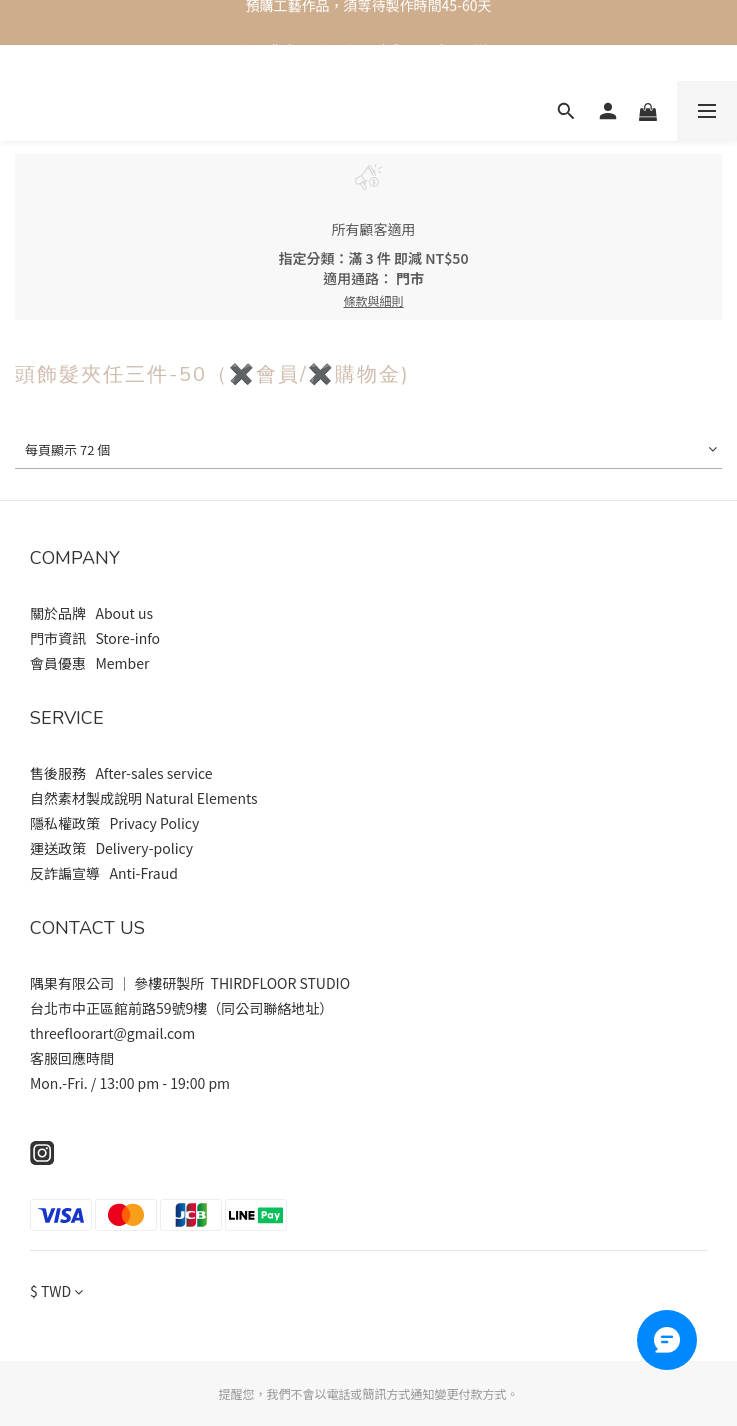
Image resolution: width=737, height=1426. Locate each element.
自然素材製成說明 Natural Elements (144, 798)
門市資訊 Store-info (96, 638)
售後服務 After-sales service (121, 773)
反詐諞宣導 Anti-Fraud (104, 873)
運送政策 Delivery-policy (111, 848)
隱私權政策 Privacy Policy (114, 823)
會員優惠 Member (91, 663)
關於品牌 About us (93, 613)
